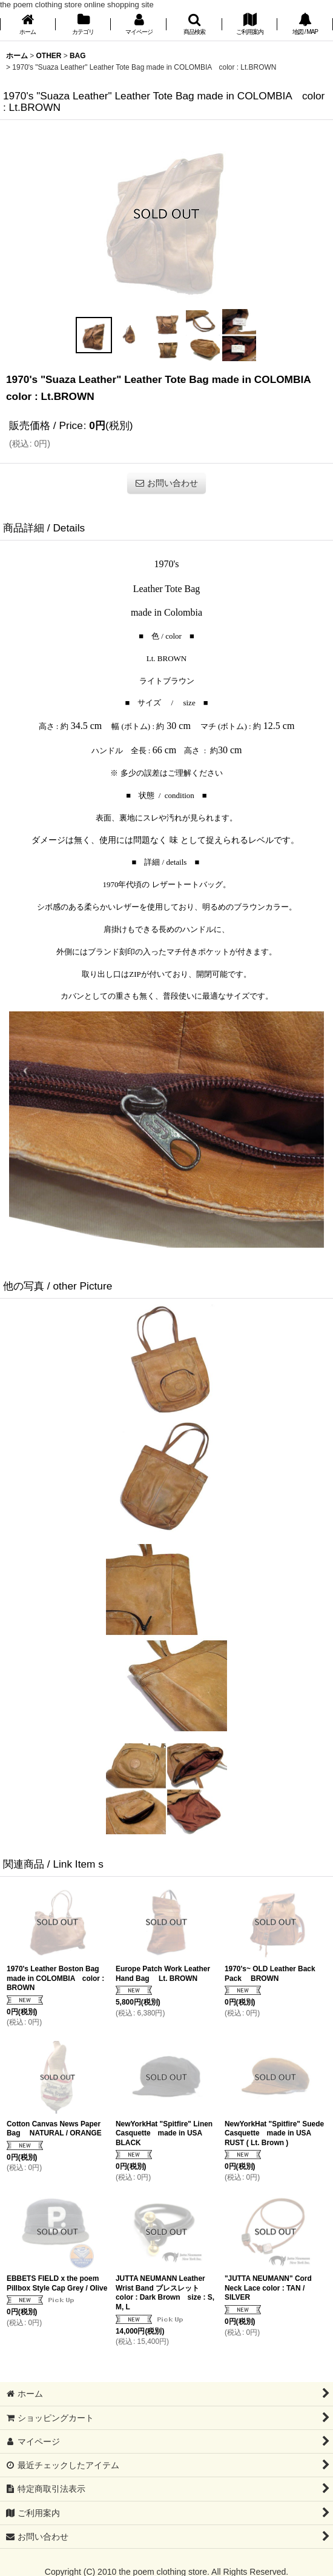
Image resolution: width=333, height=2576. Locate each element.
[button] (194, 25)
